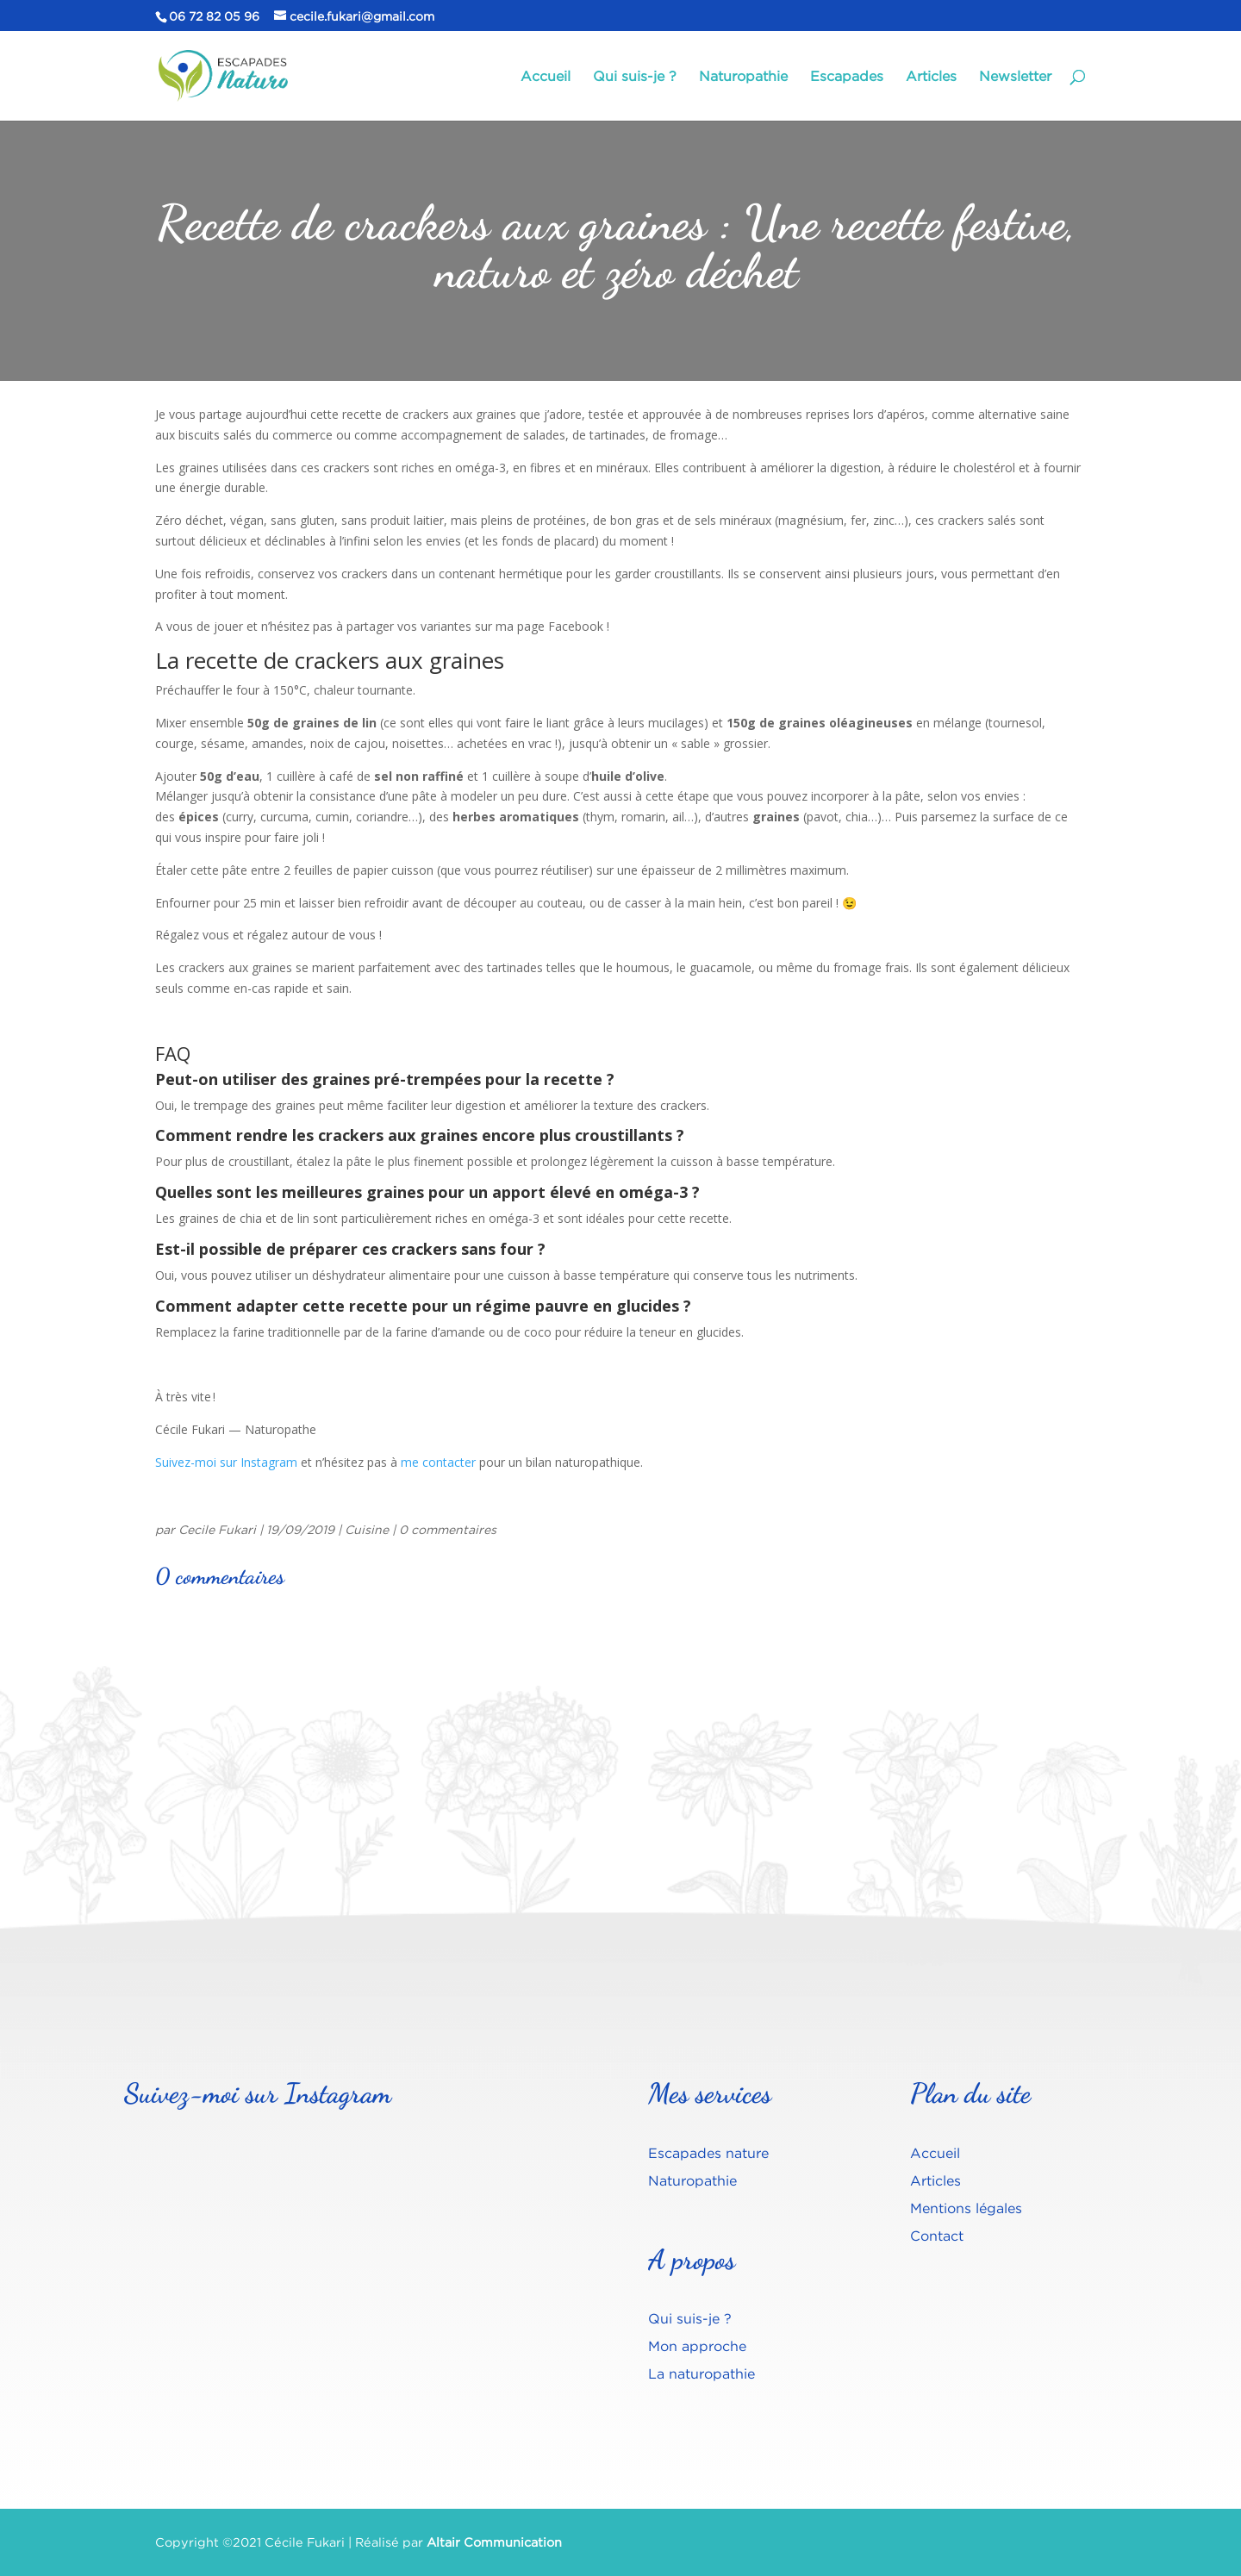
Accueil (546, 77)
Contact (936, 2235)
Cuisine (367, 1529)
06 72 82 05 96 (214, 15)
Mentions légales (966, 2208)
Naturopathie (743, 77)
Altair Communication (494, 2541)
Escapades (846, 77)
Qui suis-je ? (635, 77)
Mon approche (697, 2346)
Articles (931, 77)
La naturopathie (701, 2373)
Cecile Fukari (217, 1529)
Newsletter (1015, 77)
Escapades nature (708, 2153)
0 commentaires (447, 1529)
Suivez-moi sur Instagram (226, 1462)
